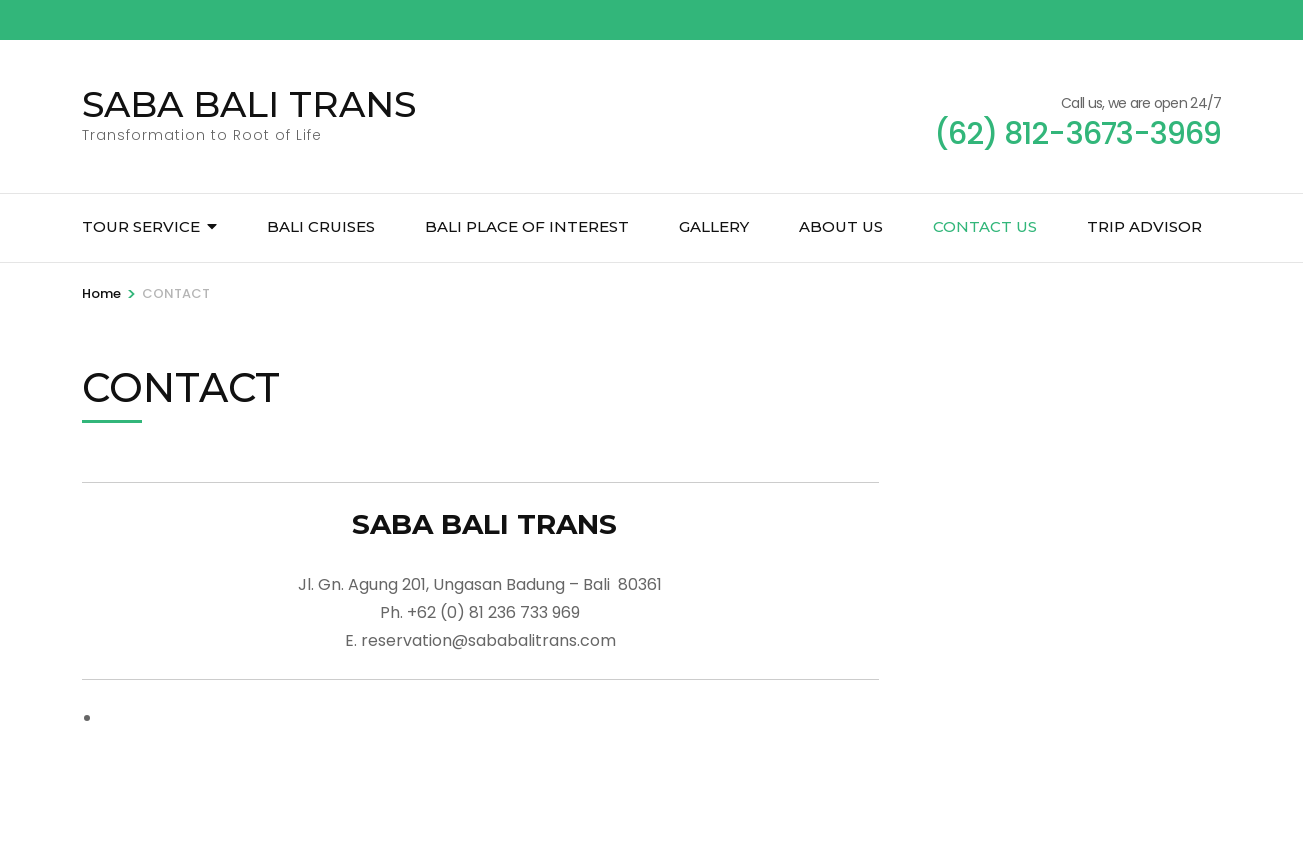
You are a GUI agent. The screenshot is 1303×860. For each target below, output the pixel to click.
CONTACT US (985, 226)
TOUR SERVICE (141, 226)
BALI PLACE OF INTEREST (527, 226)
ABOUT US (841, 226)
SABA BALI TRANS (249, 104)
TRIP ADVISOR (1144, 226)
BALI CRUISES (321, 226)
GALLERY (714, 226)
